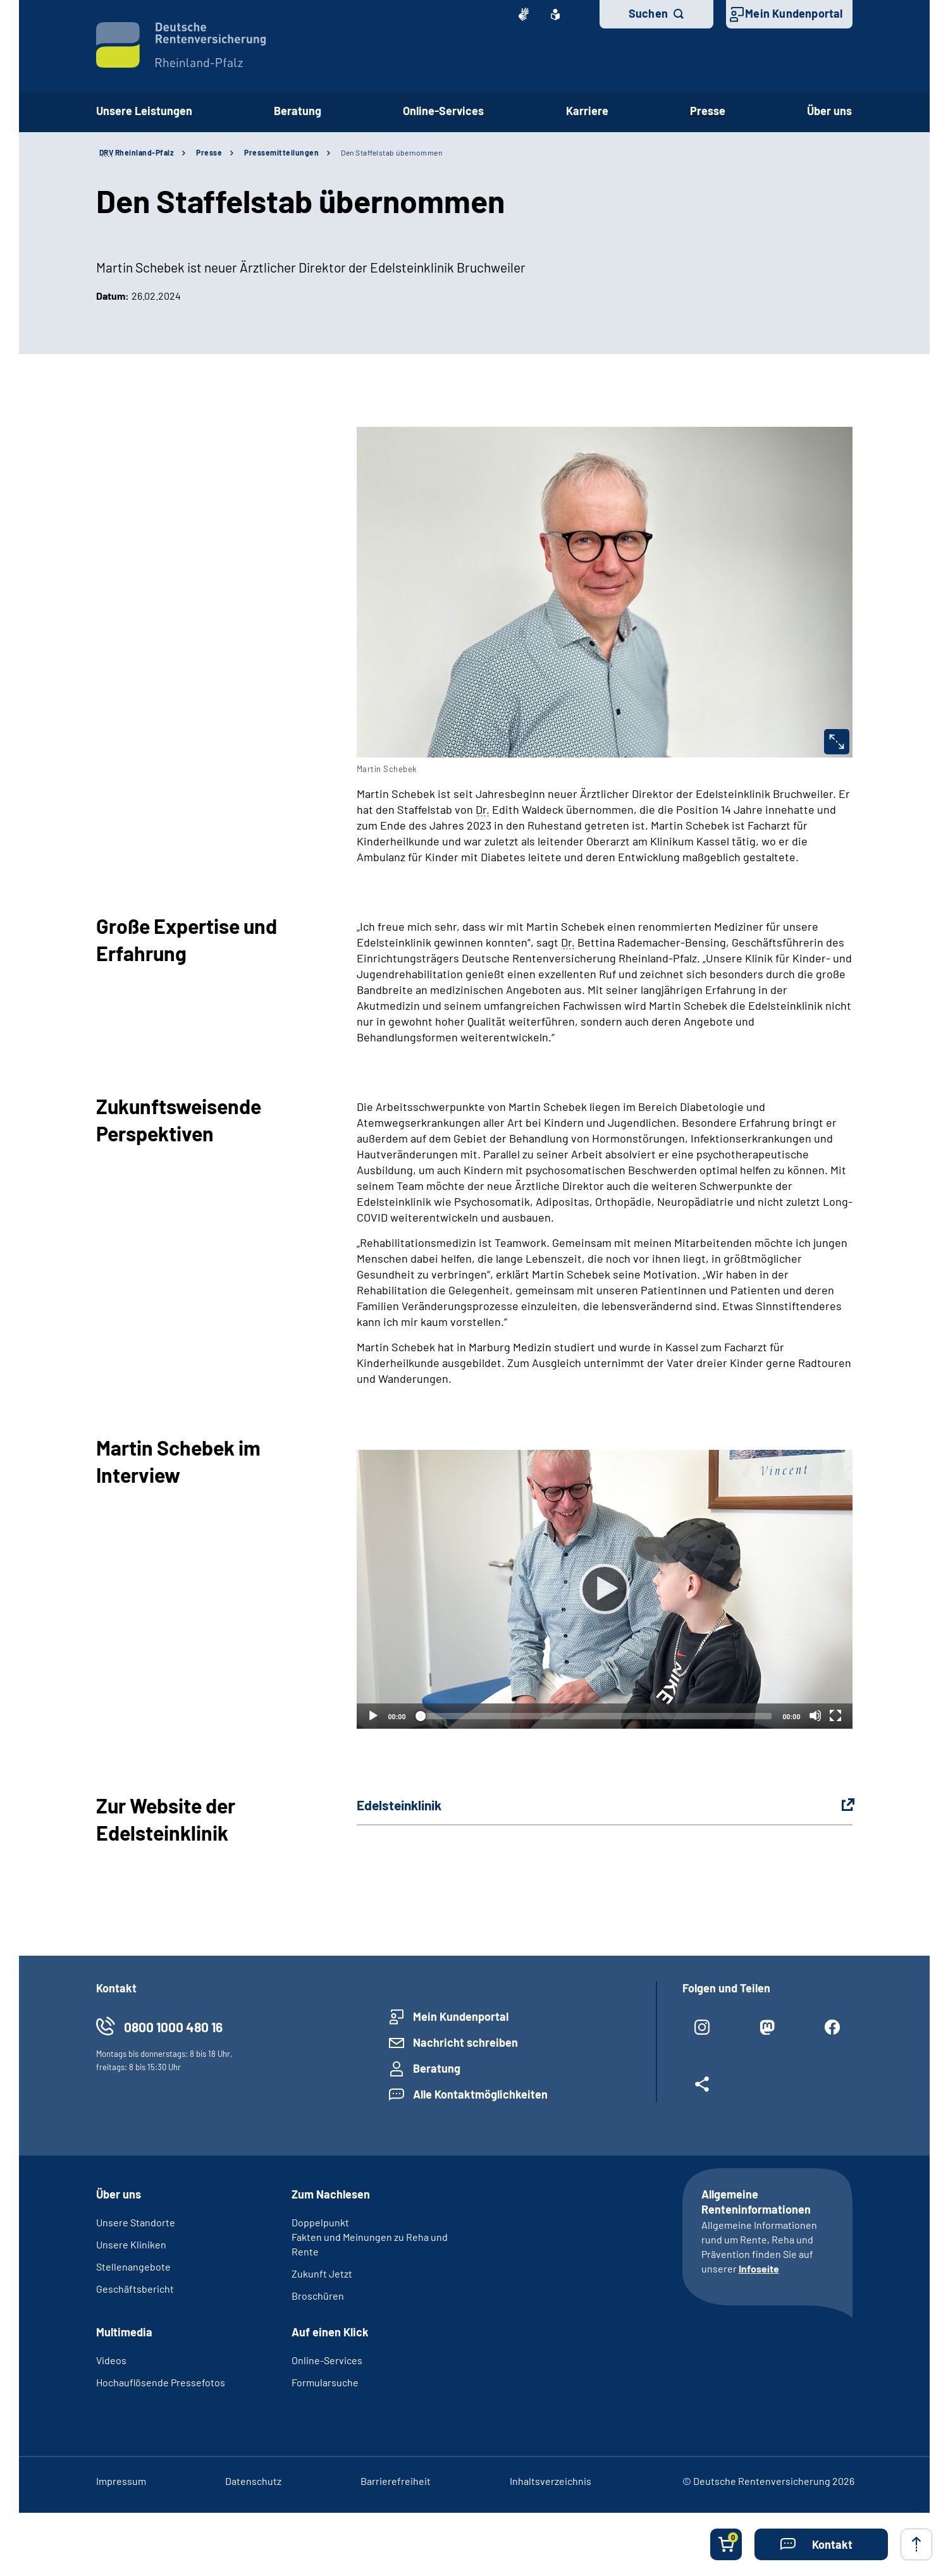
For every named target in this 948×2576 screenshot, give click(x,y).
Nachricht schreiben (465, 2042)
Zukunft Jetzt (322, 2273)
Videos (111, 2360)
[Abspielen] (604, 1589)
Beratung (297, 111)
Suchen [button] (648, 13)
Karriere (587, 111)
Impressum (121, 2481)
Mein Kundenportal (793, 13)
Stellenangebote (133, 2266)
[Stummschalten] (815, 1715)
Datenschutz (253, 2481)
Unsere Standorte (135, 2222)
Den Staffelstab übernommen (391, 152)
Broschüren (318, 2296)
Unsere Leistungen (144, 111)
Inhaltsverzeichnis (550, 2481)
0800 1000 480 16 (173, 2027)
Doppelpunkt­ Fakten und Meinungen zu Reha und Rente (370, 2236)
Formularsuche (325, 2382)
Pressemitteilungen (281, 152)
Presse (707, 111)
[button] (821, 2544)
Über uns (829, 111)
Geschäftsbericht (135, 2289)
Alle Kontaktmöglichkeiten (480, 2094)
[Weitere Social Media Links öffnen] (702, 2089)
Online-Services (443, 111)
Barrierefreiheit (395, 2481)
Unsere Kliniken (131, 2244)
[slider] (594, 1716)
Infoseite (759, 2268)
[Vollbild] (835, 1715)
